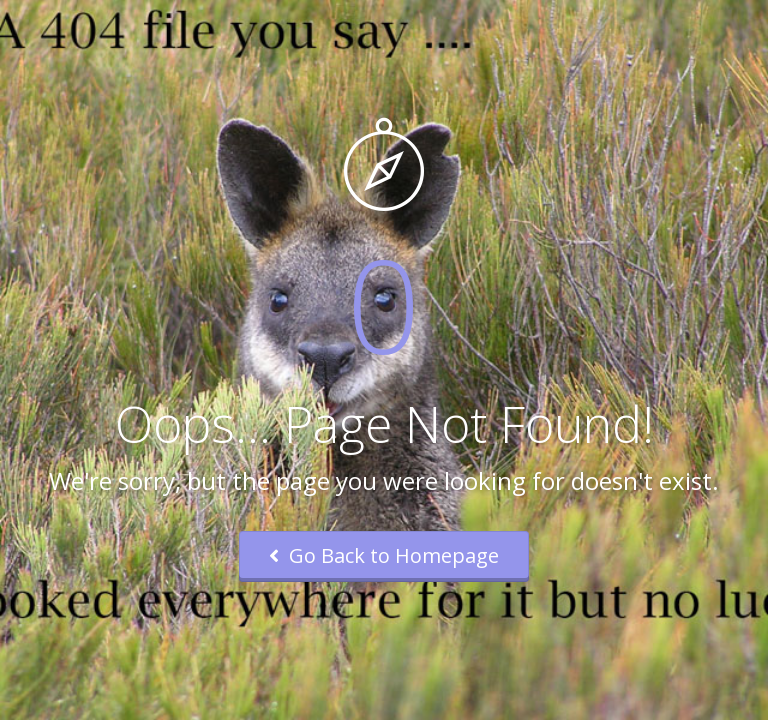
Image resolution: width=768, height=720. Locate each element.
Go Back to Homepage (384, 555)
